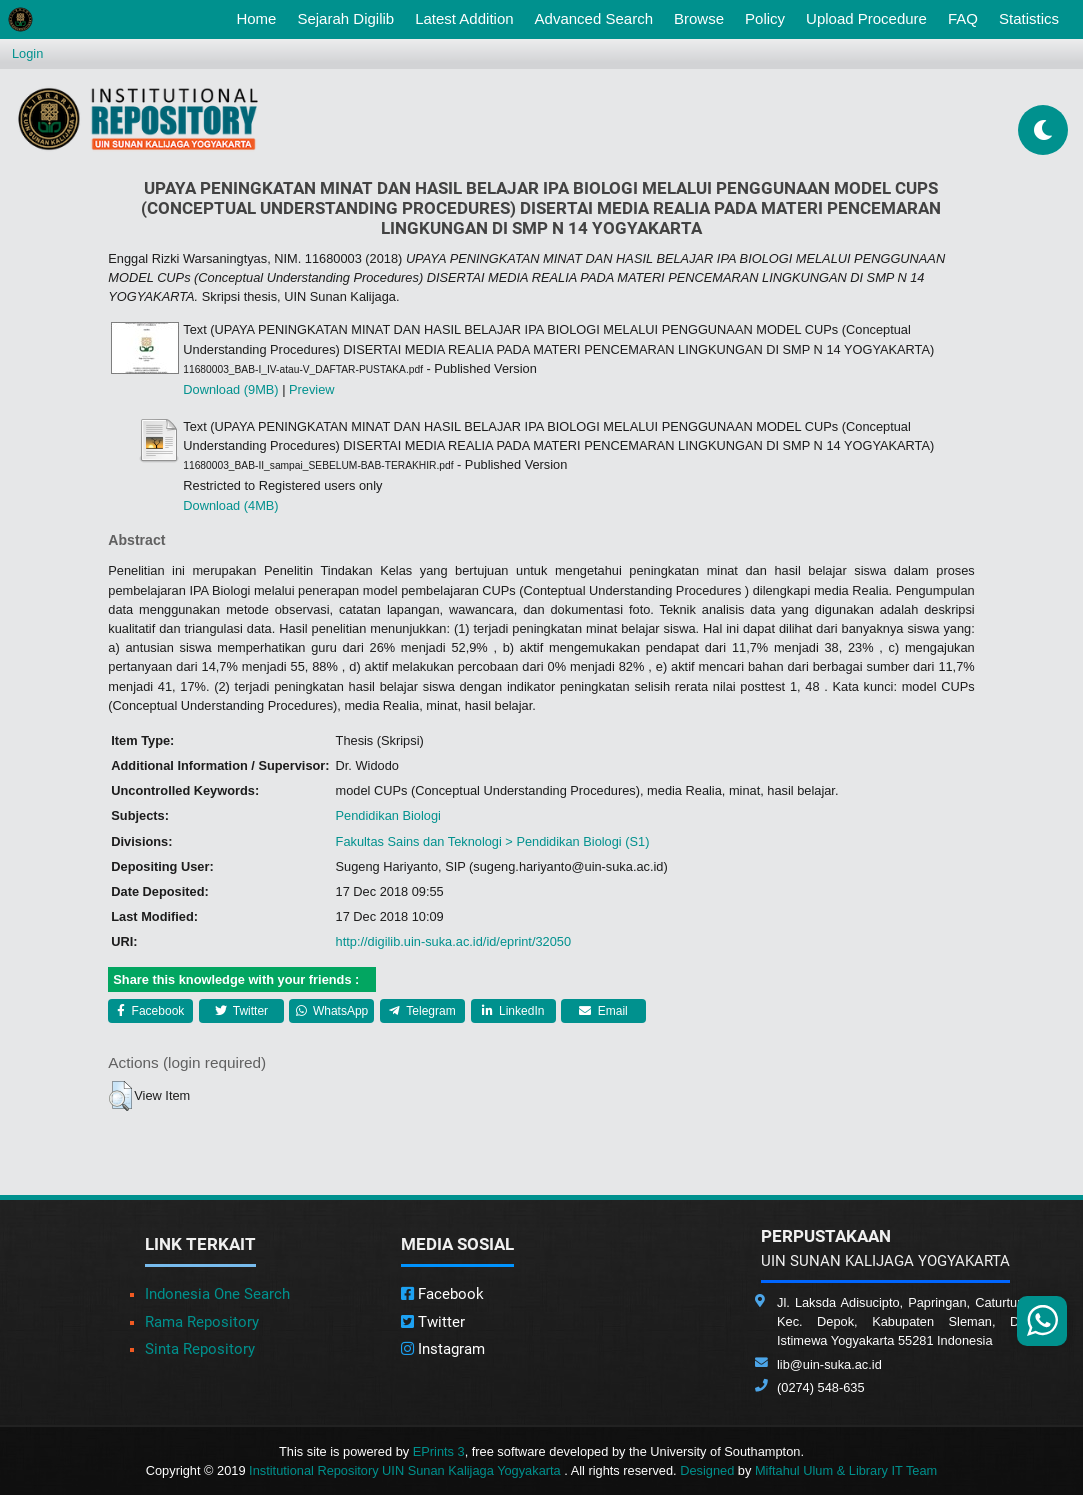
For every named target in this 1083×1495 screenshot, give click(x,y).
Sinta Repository (200, 1349)
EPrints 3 (439, 1451)
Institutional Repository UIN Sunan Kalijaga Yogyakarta (406, 1470)
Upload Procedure (866, 18)
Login (27, 53)
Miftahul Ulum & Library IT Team (846, 1470)
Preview (312, 389)
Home (260, 17)
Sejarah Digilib (345, 18)
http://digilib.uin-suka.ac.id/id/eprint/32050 (453, 941)
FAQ (963, 18)
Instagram (443, 1349)
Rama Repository (202, 1322)
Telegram (422, 1011)
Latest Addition (464, 18)
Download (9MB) (230, 389)
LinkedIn (513, 1011)
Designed (707, 1470)
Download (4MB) (230, 505)
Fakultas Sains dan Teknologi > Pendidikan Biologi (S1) (493, 841)
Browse (699, 18)
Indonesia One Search (217, 1294)
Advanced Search (594, 18)
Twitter (241, 1011)
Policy (765, 18)
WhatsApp (332, 1011)
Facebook (150, 1011)
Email (603, 1011)
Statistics (1029, 18)
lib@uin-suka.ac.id (829, 1364)
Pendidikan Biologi (388, 815)
